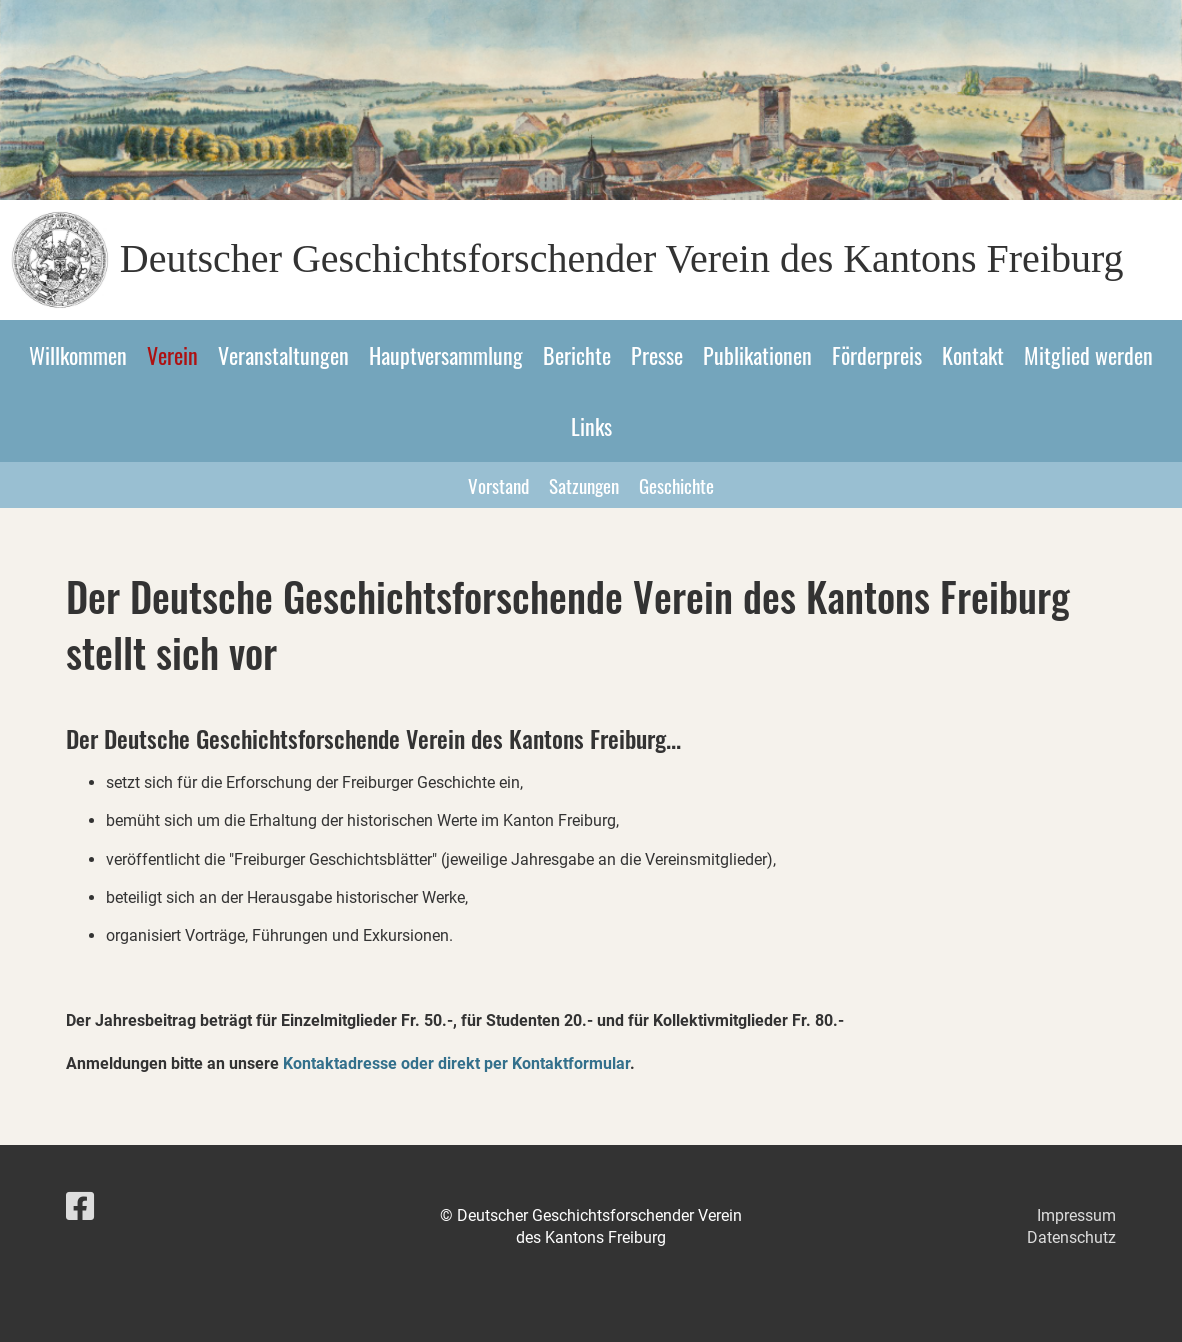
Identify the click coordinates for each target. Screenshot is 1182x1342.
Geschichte (676, 485)
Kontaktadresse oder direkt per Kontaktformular (456, 1063)
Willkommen (78, 355)
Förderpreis (877, 355)
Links (591, 426)
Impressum (1076, 1215)
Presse (657, 355)
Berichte (577, 355)
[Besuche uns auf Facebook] (80, 1207)
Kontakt (973, 355)
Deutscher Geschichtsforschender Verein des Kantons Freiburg (622, 258)
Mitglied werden (1088, 355)
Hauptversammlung (446, 355)
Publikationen (757, 355)
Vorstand (498, 485)
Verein (172, 355)
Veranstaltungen (283, 355)
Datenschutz (1071, 1237)
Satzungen (584, 485)
